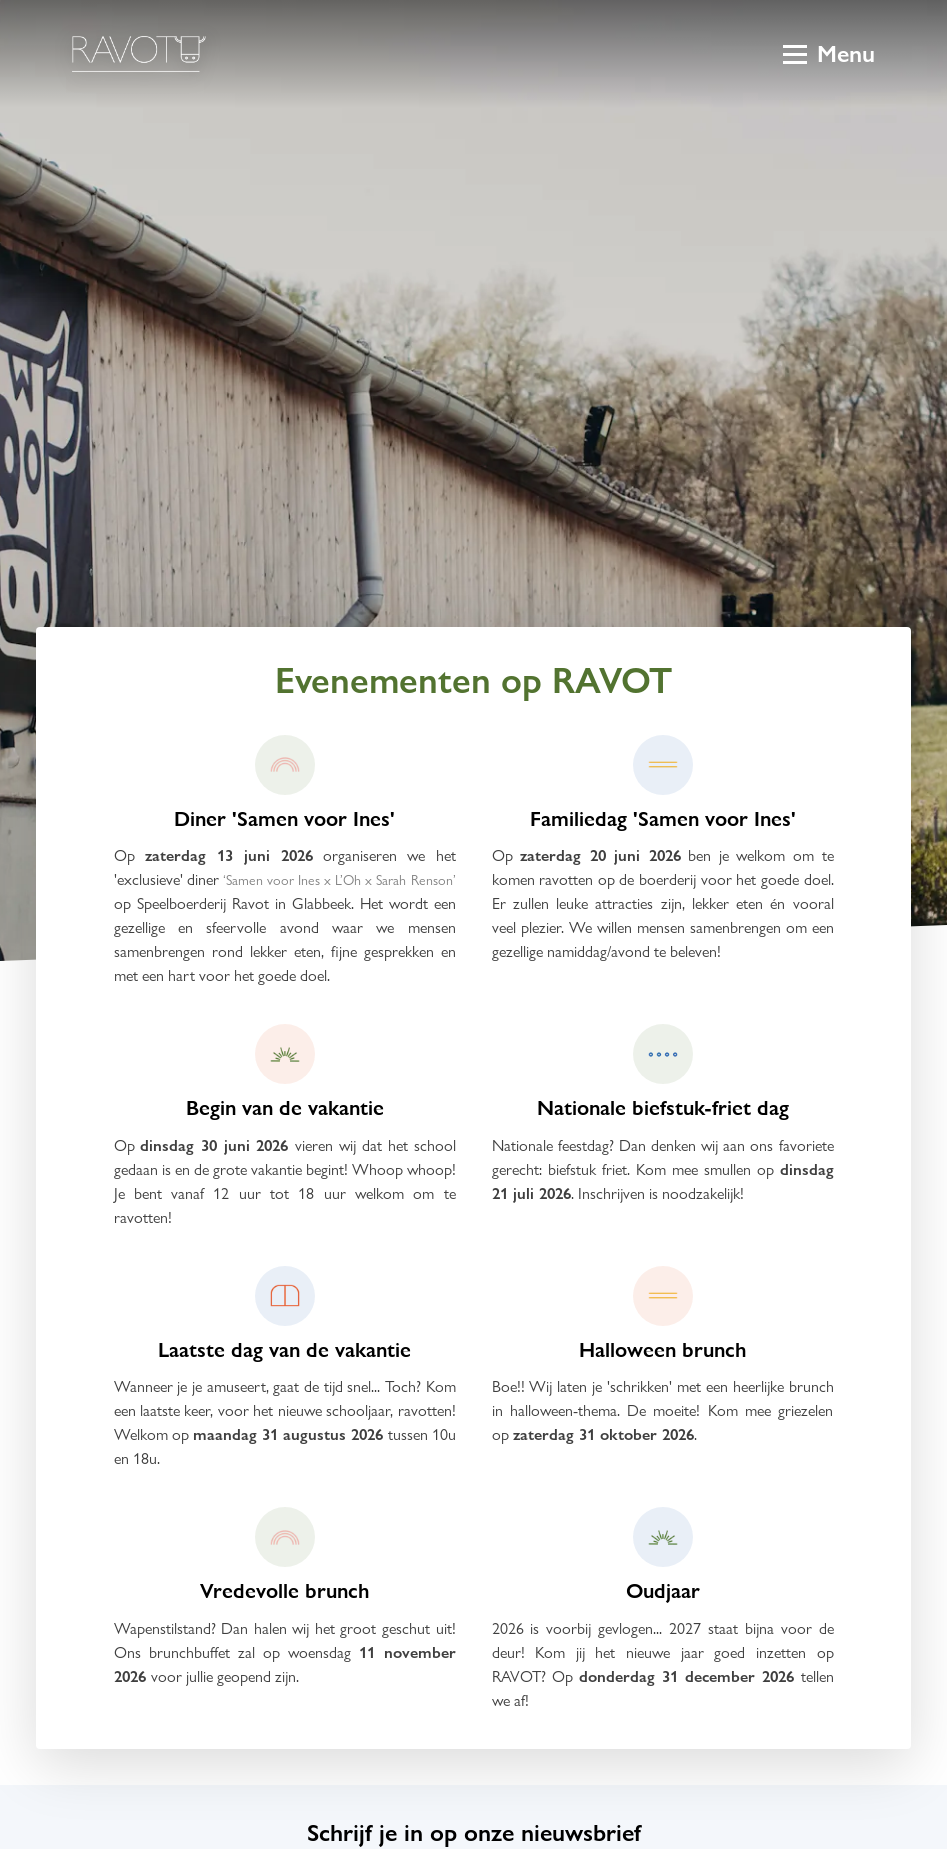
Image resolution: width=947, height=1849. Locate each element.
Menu (829, 53)
